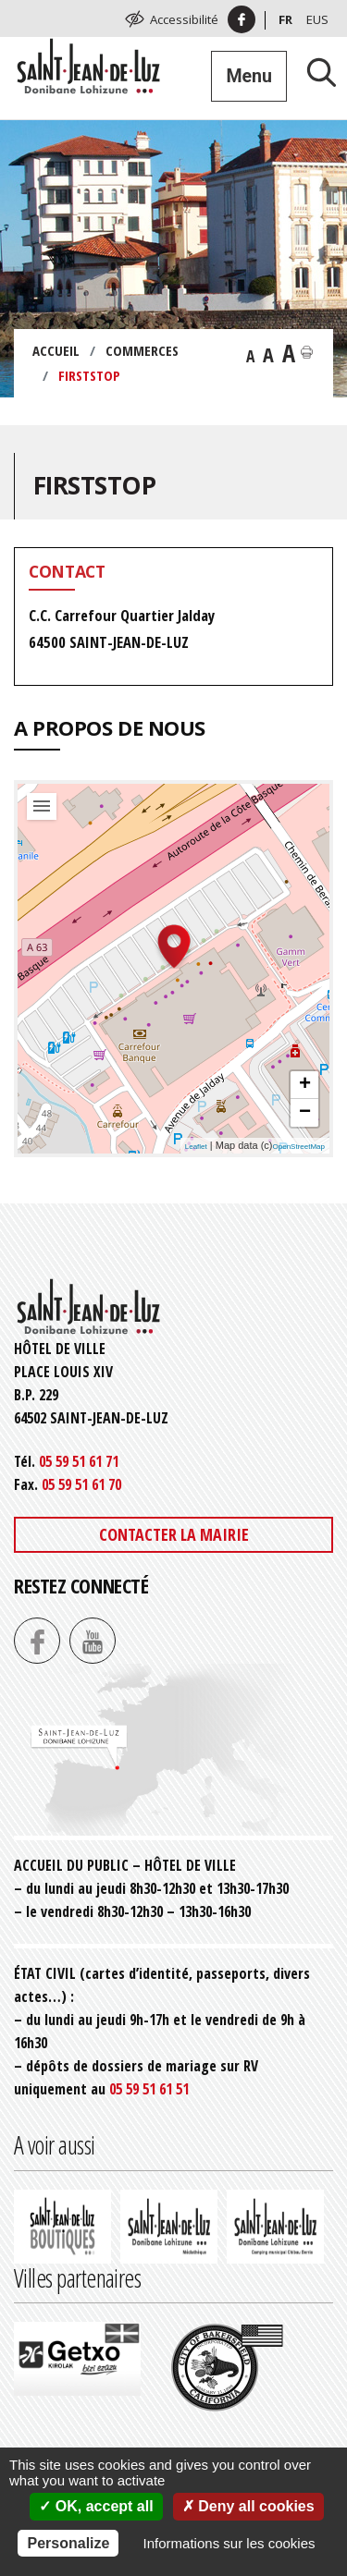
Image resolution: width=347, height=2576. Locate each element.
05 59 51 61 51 (149, 2089)
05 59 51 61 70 (81, 1484)
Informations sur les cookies (229, 2543)
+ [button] (305, 1085)
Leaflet (196, 1146)
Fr (285, 19)
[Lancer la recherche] (314, 71)
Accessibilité (184, 19)
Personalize (68, 2543)
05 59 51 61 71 (78, 1461)
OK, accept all (96, 2506)
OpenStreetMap (299, 1146)
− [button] (305, 1113)
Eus (317, 19)
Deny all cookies (248, 2506)
